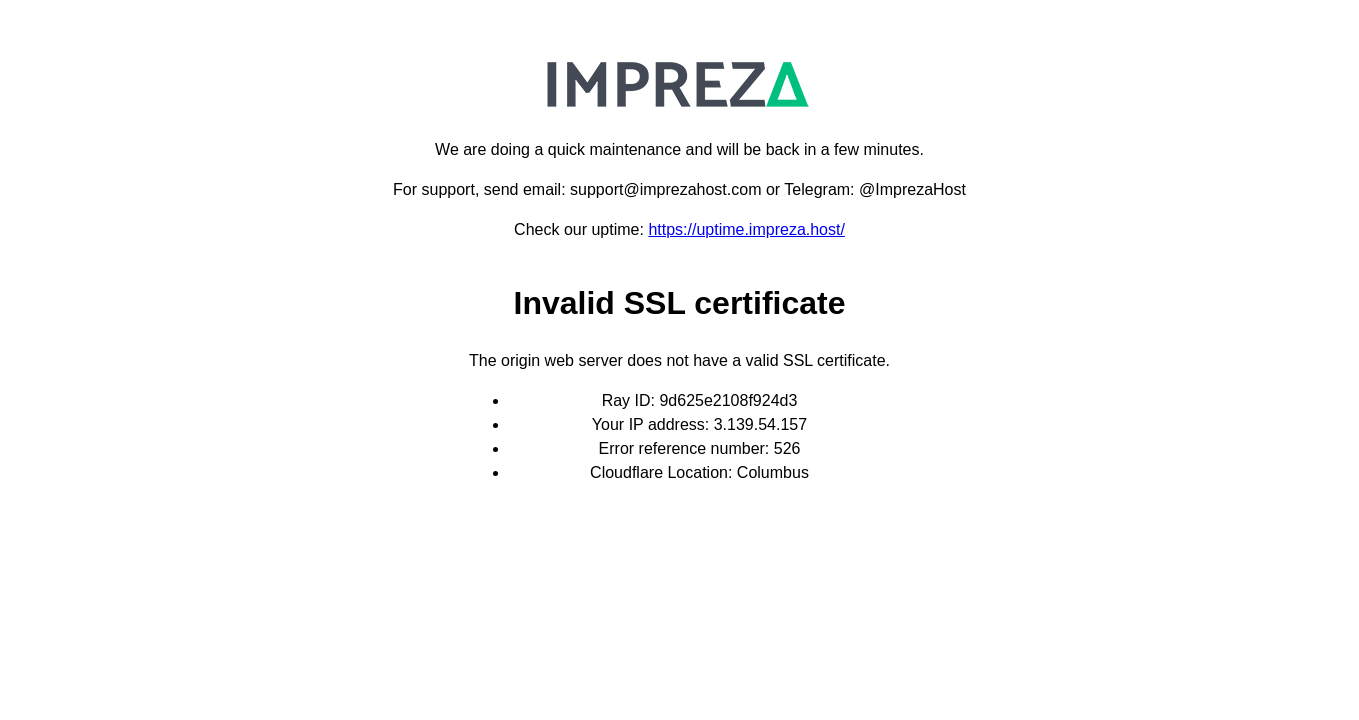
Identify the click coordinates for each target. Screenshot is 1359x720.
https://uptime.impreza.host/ (746, 229)
